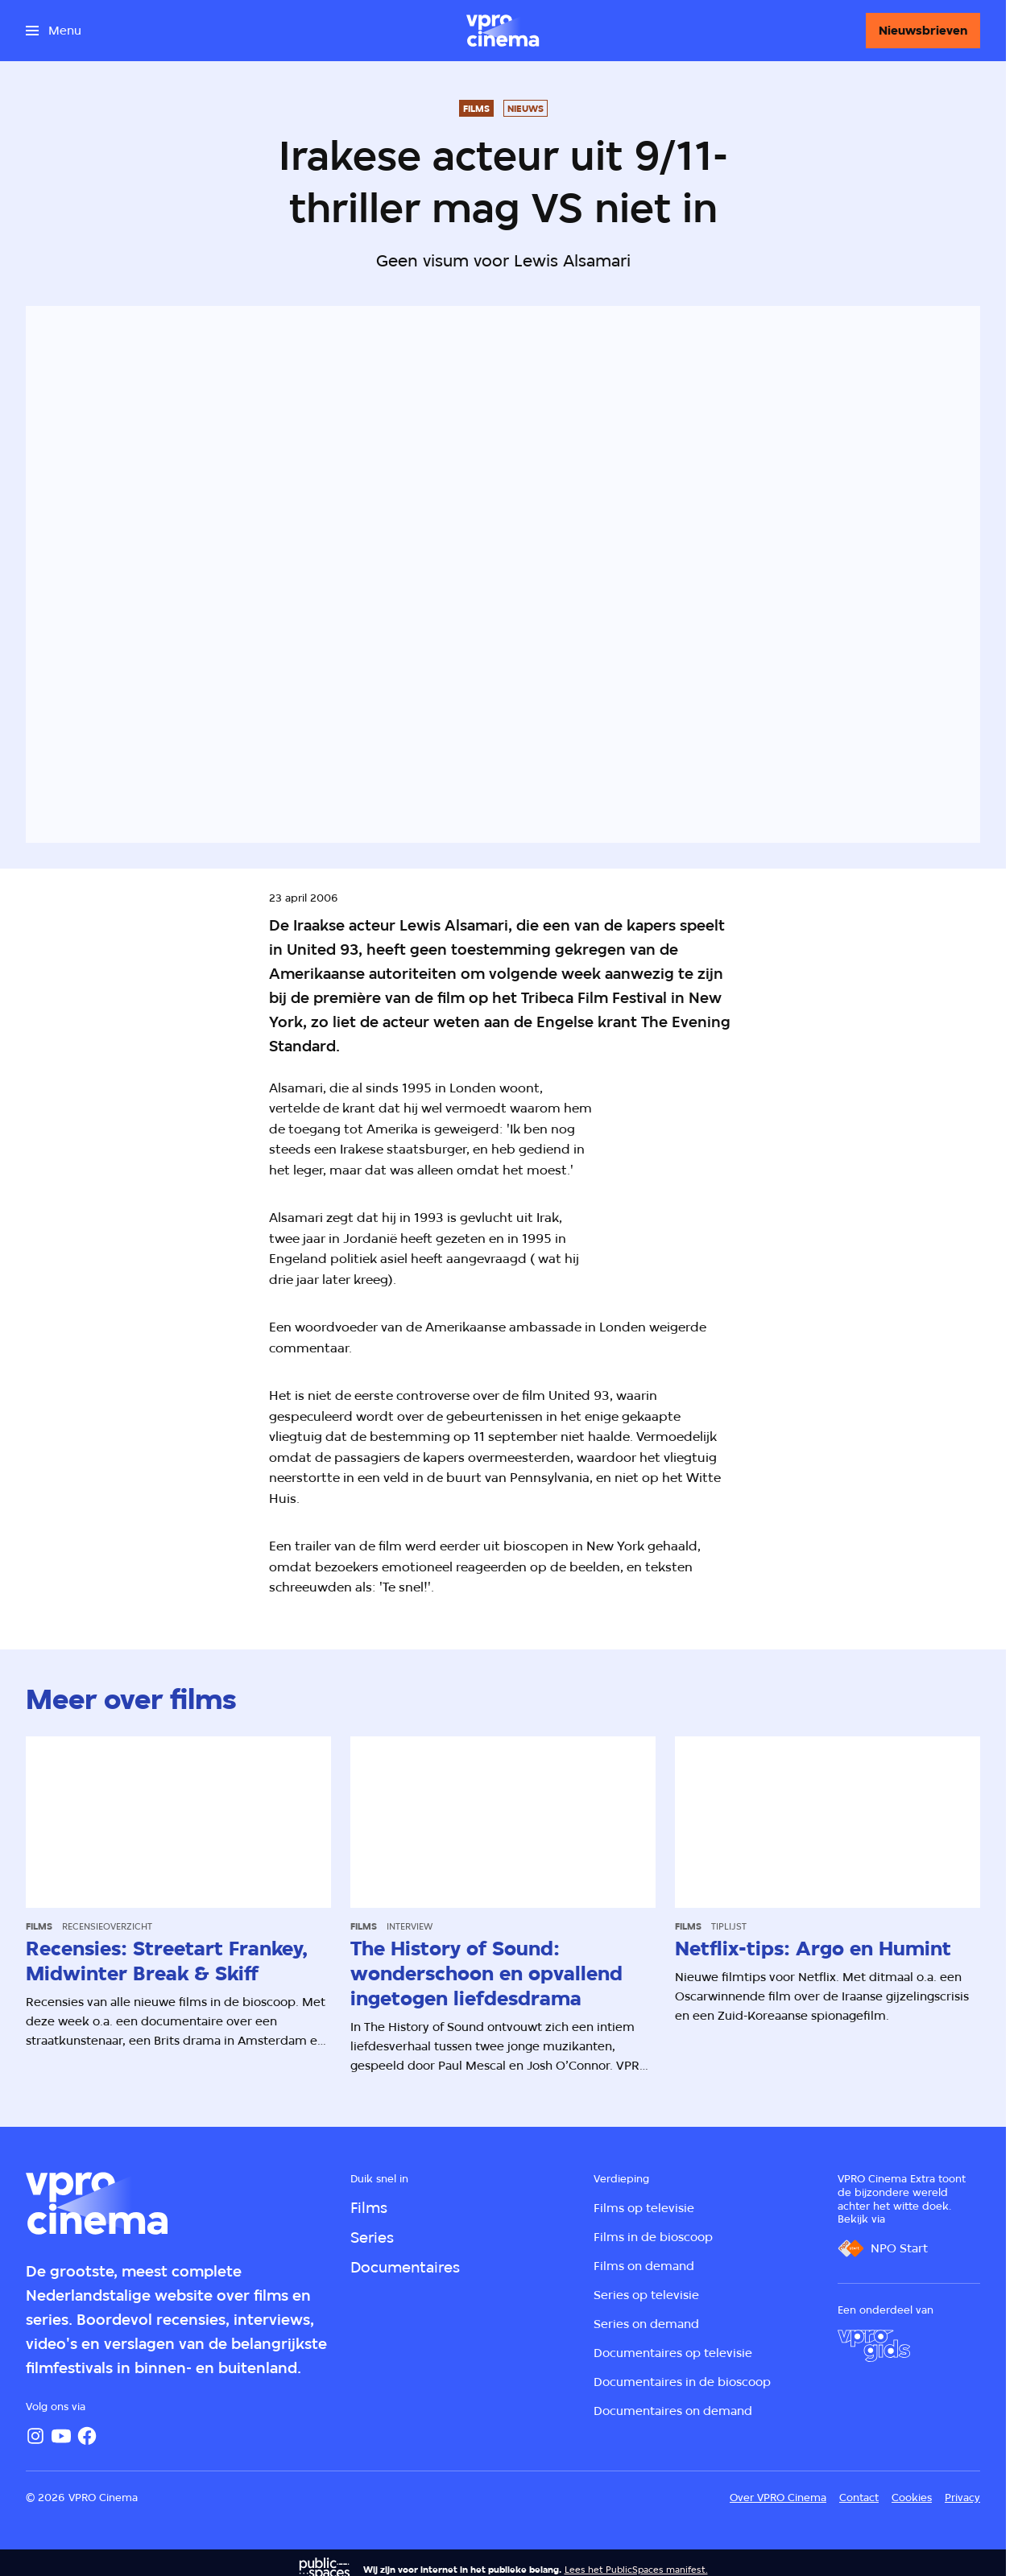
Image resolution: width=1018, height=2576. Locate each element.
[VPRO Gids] (874, 2346)
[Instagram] (35, 2436)
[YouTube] (61, 2436)
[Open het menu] (53, 30)
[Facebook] (87, 2436)
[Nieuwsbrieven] (923, 30)
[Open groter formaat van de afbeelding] (756, 1176)
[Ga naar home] (502, 30)
